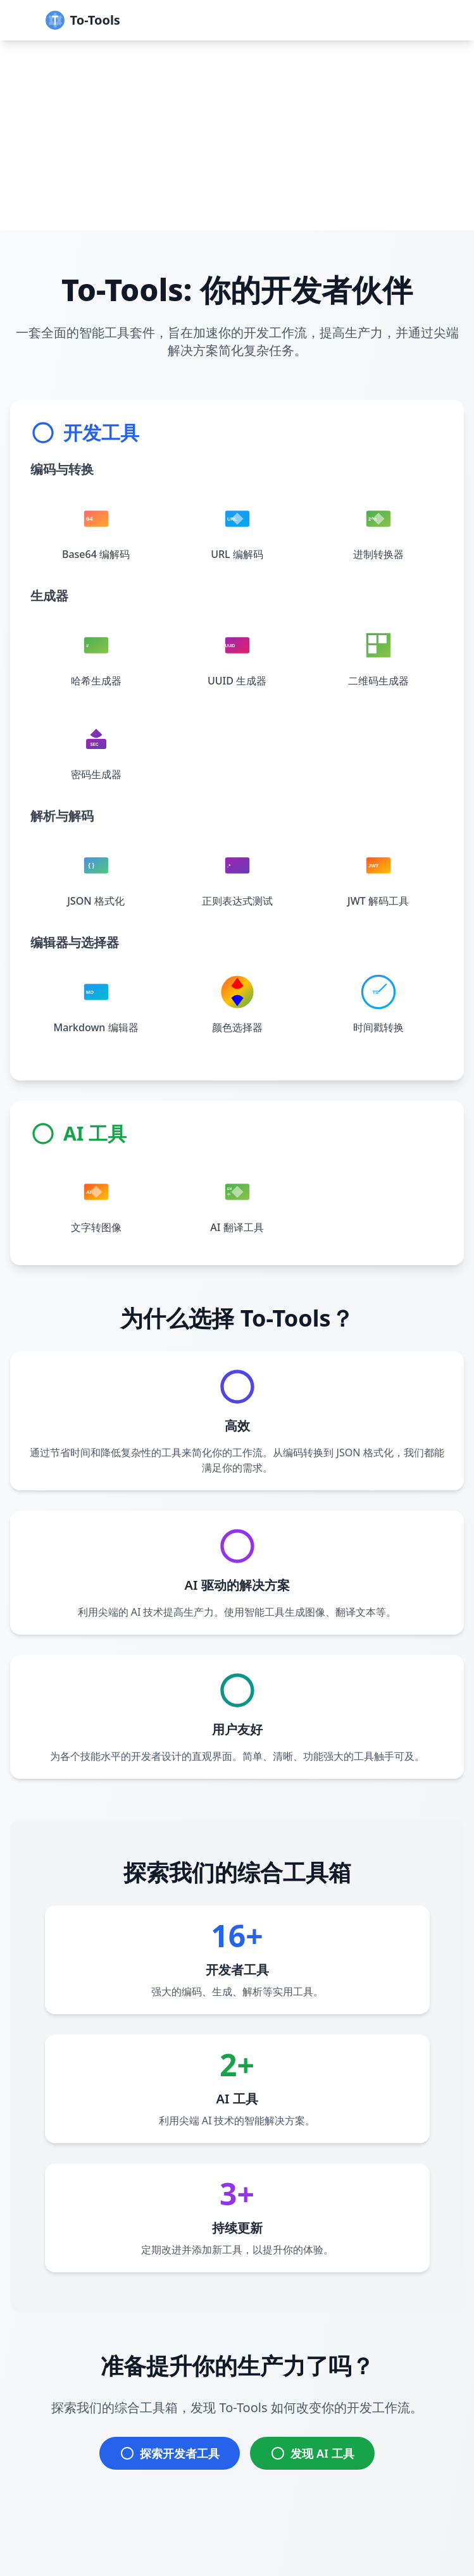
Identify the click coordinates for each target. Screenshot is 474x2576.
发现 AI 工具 (312, 2453)
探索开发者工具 (170, 2453)
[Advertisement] (237, 135)
